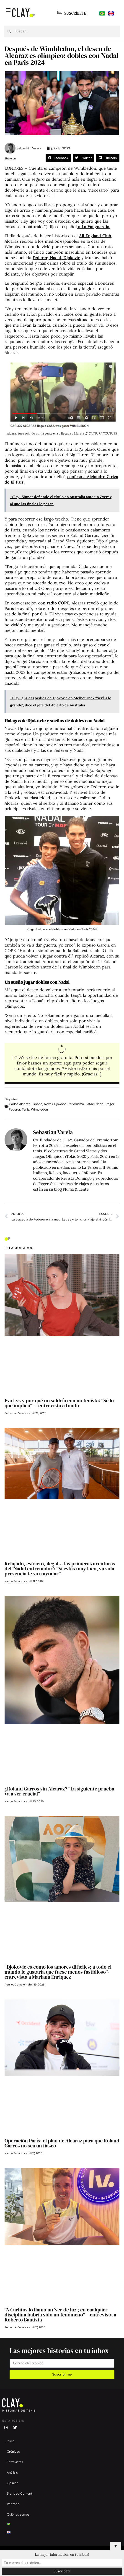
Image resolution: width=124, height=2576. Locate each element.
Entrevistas (15, 2462)
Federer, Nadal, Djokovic (56, 257)
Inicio (10, 2441)
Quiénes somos (18, 2514)
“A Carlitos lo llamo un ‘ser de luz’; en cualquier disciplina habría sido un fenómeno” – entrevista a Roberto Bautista (60, 2314)
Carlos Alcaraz (19, 1104)
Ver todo (13, 2504)
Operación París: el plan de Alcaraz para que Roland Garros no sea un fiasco (62, 2143)
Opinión (12, 2483)
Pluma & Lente (76, 1189)
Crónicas (13, 2451)
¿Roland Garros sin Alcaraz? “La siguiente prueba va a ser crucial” (59, 1791)
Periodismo (76, 1104)
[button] (58, 158)
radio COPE (58, 603)
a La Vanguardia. (93, 226)
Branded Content (19, 2493)
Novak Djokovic (55, 1104)
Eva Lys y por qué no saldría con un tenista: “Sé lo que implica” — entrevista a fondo (59, 1403)
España (36, 1104)
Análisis (12, 2472)
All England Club (95, 235)
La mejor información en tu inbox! (62, 2554)
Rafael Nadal (94, 1104)
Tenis (25, 1109)
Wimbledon (39, 1109)
